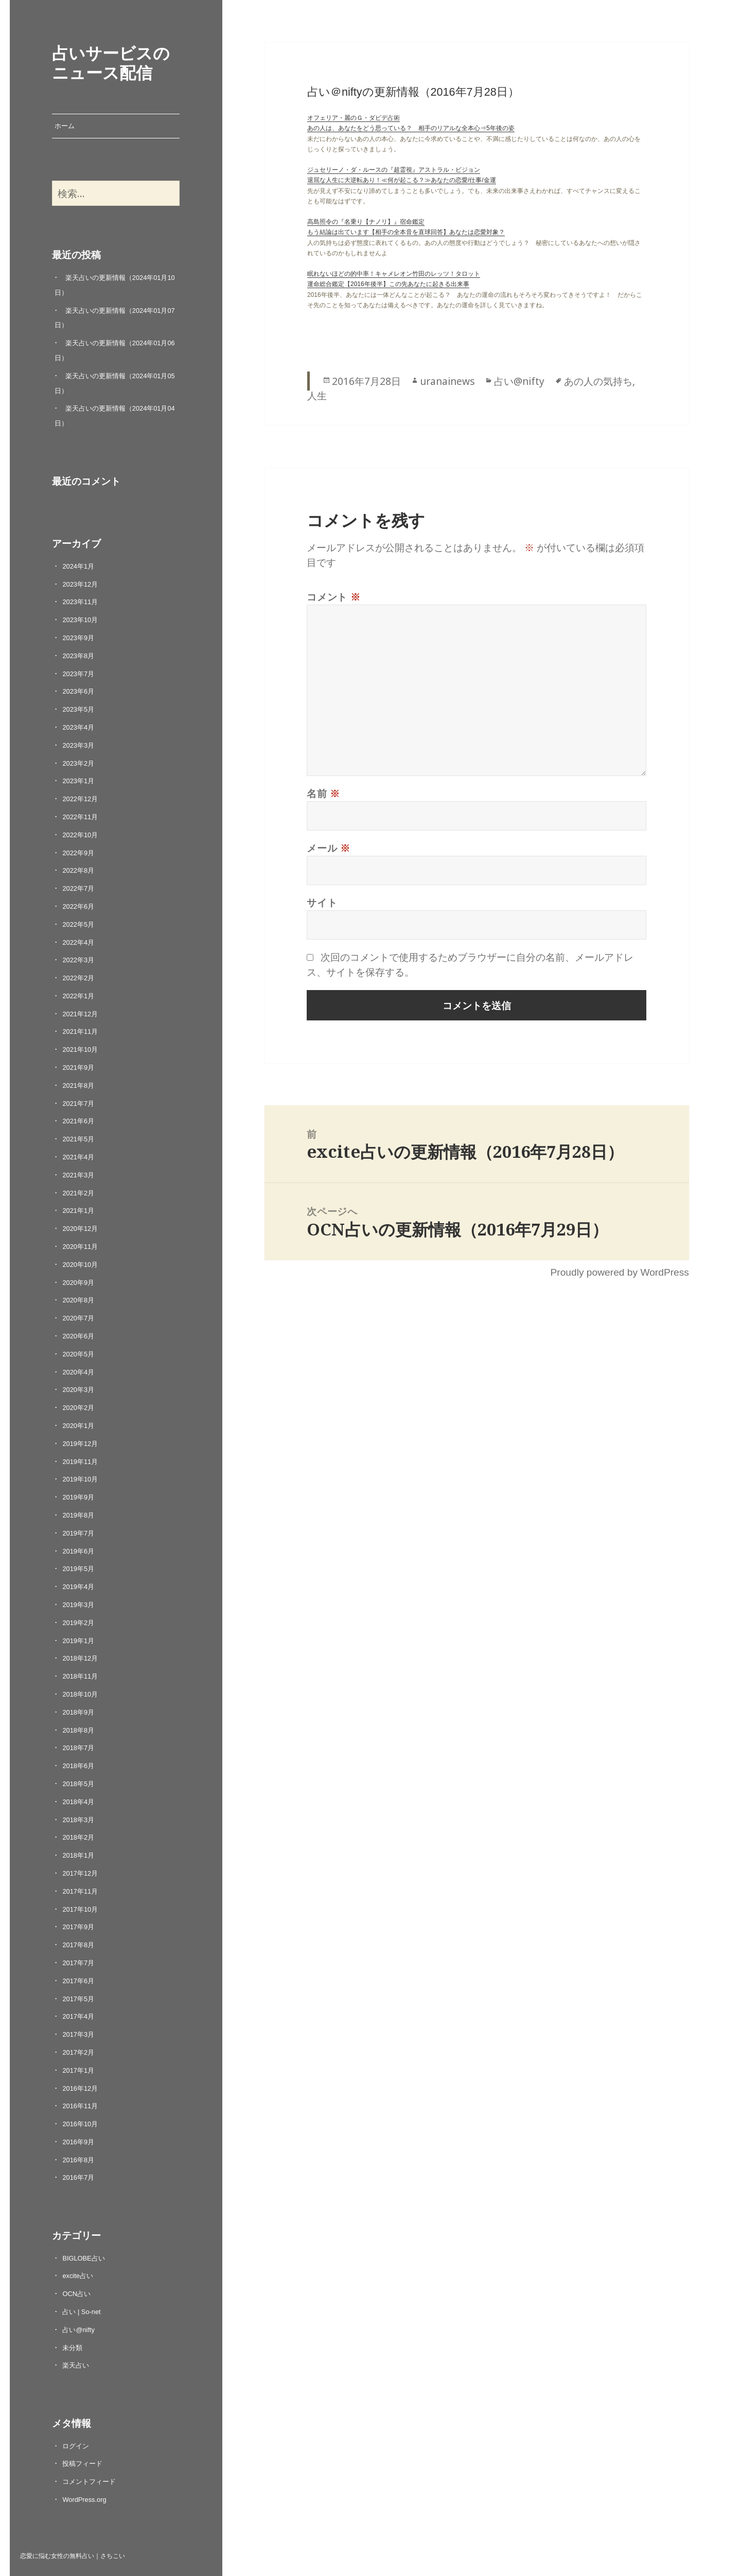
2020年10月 (80, 1264)
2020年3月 (78, 1389)
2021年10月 (80, 1049)
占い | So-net (81, 2312)
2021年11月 (80, 1031)
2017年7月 (78, 1963)
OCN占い (76, 2294)
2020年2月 (78, 1407)
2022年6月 (78, 906)
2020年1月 (78, 1426)
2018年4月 (78, 1802)
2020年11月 (80, 1246)
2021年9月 (78, 1067)
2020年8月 (78, 1300)
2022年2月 (78, 978)
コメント (334, 597)
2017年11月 (80, 1891)
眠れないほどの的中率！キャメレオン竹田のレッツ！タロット (393, 273)
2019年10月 (80, 1479)
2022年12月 (80, 799)
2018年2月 (78, 1837)
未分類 (72, 2348)
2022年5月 (78, 924)
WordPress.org (84, 2499)
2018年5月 (78, 1784)
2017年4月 (78, 2016)
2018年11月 (80, 1676)
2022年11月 (80, 817)
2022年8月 (78, 870)
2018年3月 (78, 1820)
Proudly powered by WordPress (619, 1272)
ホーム (65, 126)
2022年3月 (78, 960)
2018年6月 (78, 1766)
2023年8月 (78, 656)
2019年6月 (78, 1551)
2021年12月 (80, 1014)
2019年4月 (78, 1587)
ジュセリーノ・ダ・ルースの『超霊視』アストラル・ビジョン (393, 169)
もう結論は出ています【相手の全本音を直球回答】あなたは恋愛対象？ (406, 232)
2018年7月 (78, 1748)
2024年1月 (78, 566)
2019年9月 (78, 1497)
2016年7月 (78, 2177)
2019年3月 (78, 1605)
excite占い (77, 2276)
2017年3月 (78, 2034)
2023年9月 (78, 638)
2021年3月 (78, 1175)
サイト (322, 902)
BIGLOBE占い (83, 2258)
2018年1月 (78, 1855)
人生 (317, 395)
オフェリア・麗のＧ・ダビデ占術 (353, 117)
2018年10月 (80, 1694)
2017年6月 (78, 1981)
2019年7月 (78, 1533)
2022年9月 (78, 853)
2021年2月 (78, 1193)
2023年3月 (78, 745)
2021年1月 (78, 1210)
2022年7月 (78, 888)
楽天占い (75, 2365)
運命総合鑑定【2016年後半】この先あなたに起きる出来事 (388, 284)
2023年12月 (80, 584)
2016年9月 (78, 2142)
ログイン (75, 2446)
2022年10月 (80, 835)
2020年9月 (78, 1282)
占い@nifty (78, 2330)
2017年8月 (78, 1945)
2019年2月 (78, 1623)
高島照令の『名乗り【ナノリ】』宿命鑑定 (366, 221)
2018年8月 (78, 1730)
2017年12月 (80, 1873)
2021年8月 (78, 1085)
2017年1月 (78, 2070)
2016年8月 (78, 2160)
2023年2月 (78, 763)
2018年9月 (78, 1712)
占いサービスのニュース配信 (111, 62)
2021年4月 (78, 1157)
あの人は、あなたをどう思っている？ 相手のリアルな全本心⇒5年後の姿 (411, 128)
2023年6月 (78, 691)
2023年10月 (80, 620)
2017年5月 (78, 1999)
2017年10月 (80, 1909)
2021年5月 (78, 1139)
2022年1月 (78, 996)
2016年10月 (80, 2124)
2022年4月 (78, 942)
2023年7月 (78, 674)
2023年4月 (78, 727)
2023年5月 (78, 709)
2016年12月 (80, 2088)
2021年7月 (78, 1103)
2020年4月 (78, 1372)
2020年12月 (80, 1228)
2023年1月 (78, 781)
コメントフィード (89, 2481)
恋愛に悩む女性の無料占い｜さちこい (72, 2555)
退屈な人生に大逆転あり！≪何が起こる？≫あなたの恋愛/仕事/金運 (401, 180)
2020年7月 (78, 1318)
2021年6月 (78, 1121)
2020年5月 (78, 1354)
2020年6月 (78, 1336)
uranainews (447, 381)
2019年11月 (80, 1462)
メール (328, 848)
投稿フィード (82, 2463)
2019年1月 (78, 1641)
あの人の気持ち (598, 381)
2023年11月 (80, 602)
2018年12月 (80, 1658)
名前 (323, 793)
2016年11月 (80, 2106)
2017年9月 (78, 1927)
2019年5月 (78, 1569)
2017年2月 (78, 2052)
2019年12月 (80, 1444)
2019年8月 (78, 1515)
